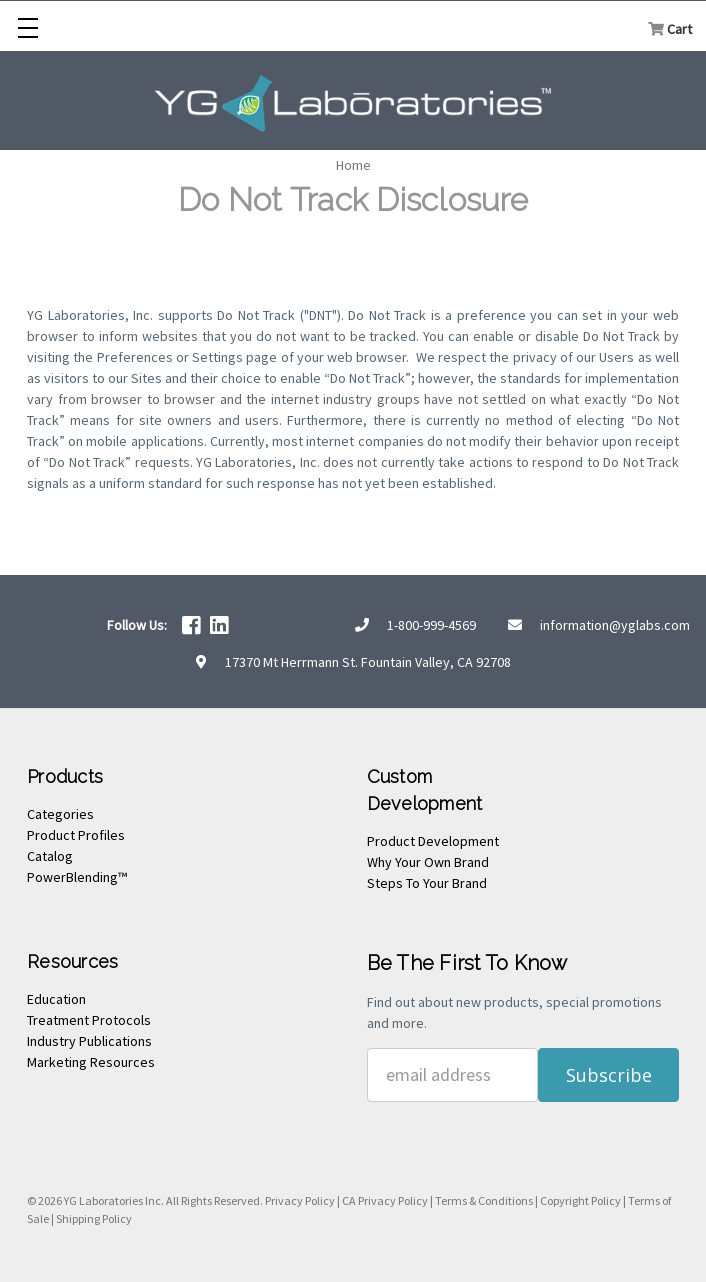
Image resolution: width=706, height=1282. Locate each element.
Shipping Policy (94, 1218)
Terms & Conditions (484, 1200)
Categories (60, 814)
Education (56, 999)
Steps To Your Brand (427, 883)
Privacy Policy (300, 1200)
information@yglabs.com (615, 625)
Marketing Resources (91, 1062)
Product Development (433, 841)
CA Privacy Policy (385, 1200)
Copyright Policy (580, 1200)
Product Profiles (76, 835)
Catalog (50, 856)
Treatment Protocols (89, 1020)
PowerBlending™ (77, 877)
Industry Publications (89, 1041)
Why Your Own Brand (428, 862)
